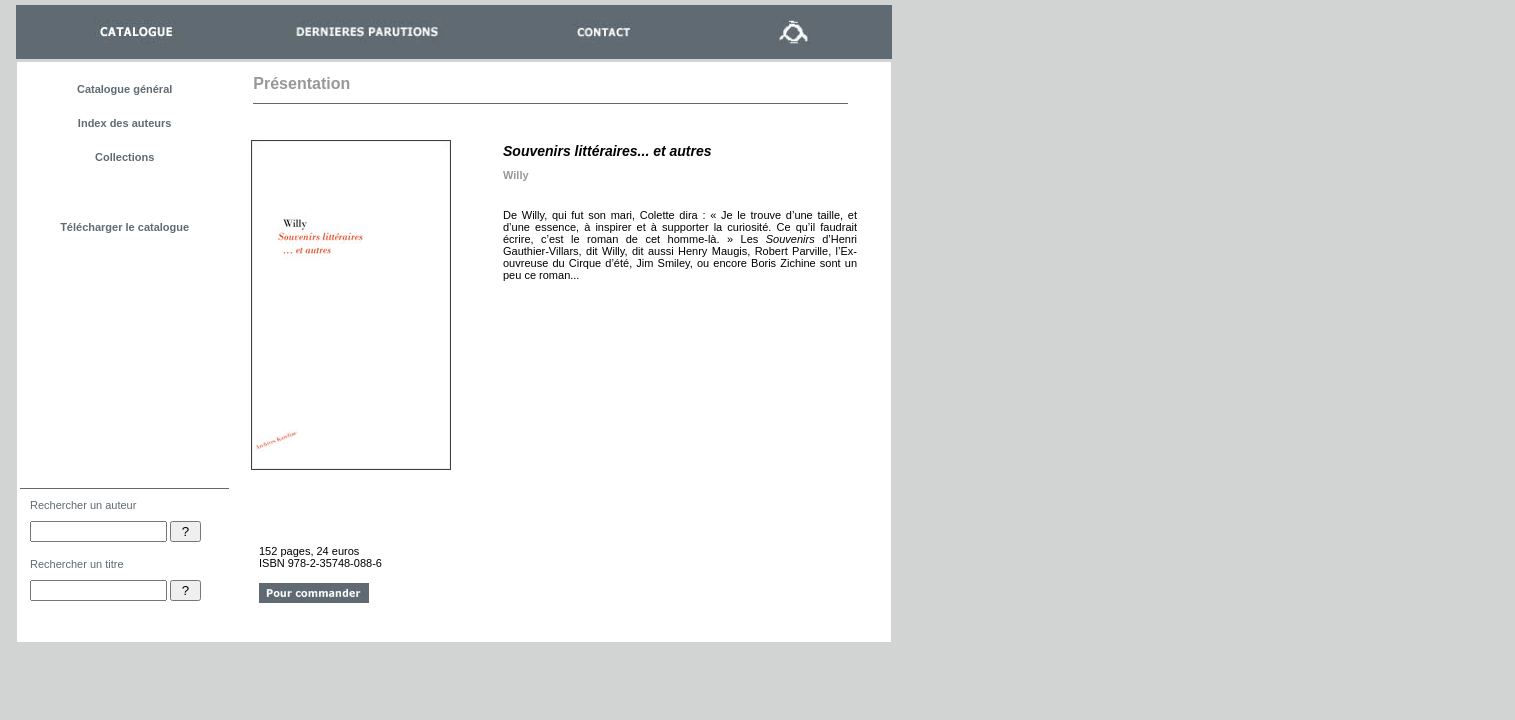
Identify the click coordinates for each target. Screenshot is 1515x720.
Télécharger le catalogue (124, 227)
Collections (124, 157)
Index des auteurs (125, 123)
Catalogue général (124, 89)
